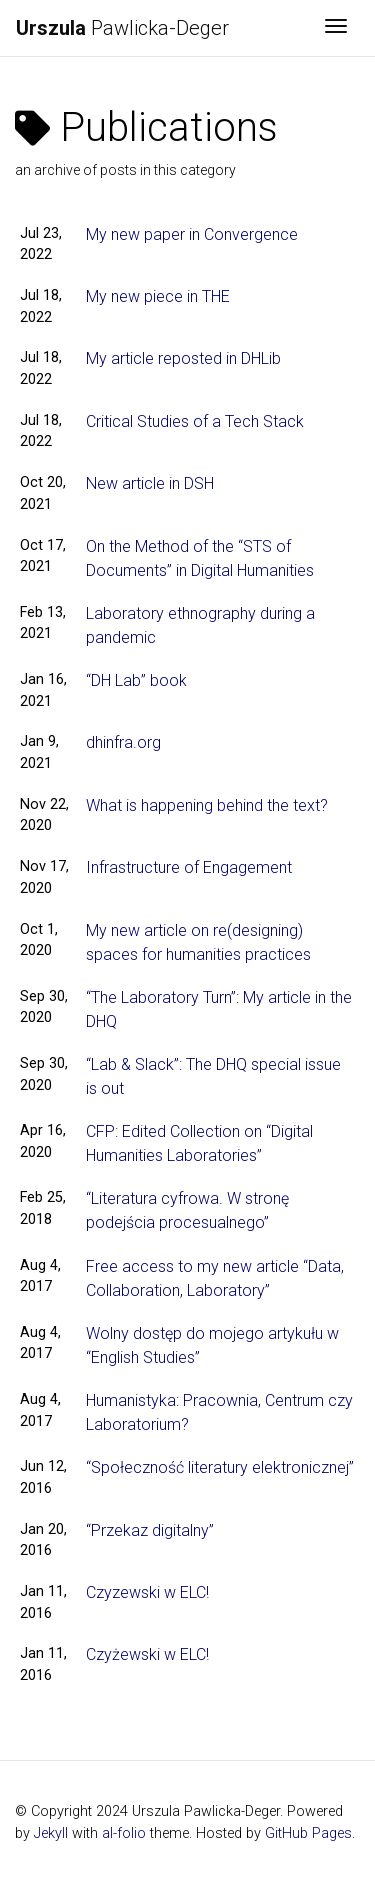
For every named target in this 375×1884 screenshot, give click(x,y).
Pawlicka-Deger (122, 28)
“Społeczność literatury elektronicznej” (220, 1467)
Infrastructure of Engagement (189, 867)
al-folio (124, 1833)
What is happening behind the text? (207, 805)
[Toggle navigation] (336, 28)
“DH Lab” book (136, 680)
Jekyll (51, 1833)
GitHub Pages (308, 1833)
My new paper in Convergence (192, 234)
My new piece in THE (158, 296)
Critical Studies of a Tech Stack (195, 421)
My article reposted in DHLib (183, 358)
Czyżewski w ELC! (147, 1654)
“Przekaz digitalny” (150, 1530)
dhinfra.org (123, 742)
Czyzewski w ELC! (147, 1592)
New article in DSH (150, 483)
